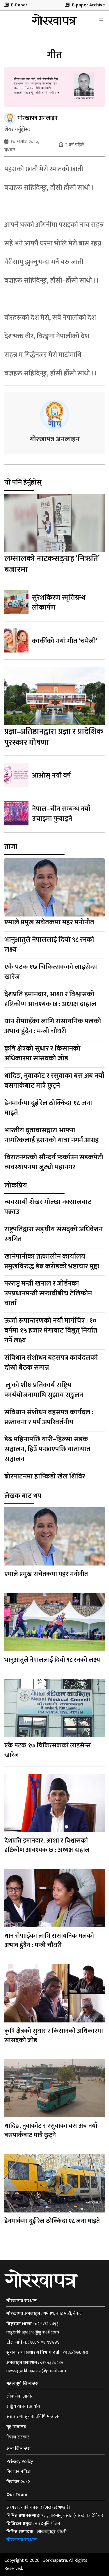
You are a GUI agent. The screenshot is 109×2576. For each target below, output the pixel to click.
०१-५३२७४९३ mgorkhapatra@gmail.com (32, 2328)
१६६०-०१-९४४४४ (45, 2342)
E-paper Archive (85, 5)
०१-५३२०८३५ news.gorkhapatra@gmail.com (36, 2367)
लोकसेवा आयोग (19, 2396)
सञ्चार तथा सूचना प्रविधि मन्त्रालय (33, 2416)
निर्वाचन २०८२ (18, 2482)
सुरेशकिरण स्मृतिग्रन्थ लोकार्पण (58, 603)
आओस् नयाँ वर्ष (51, 775)
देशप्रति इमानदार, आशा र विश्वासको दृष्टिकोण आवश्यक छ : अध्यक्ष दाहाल (50, 999)
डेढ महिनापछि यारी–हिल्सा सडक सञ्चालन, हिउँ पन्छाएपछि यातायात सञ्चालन (47, 1449)
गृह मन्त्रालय (16, 2427)
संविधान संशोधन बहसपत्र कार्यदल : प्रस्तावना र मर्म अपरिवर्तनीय (48, 1417)
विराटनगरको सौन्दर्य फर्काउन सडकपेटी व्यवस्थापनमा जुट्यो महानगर (53, 1162)
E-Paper (15, 5)
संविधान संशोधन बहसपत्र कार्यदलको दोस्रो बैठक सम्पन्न (51, 1362)
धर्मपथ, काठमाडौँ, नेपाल (63, 2314)
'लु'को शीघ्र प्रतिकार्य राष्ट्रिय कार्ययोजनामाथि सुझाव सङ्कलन (43, 1390)
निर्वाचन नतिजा (18, 2472)
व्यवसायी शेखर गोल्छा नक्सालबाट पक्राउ (48, 1207)
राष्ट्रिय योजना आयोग (23, 2406)
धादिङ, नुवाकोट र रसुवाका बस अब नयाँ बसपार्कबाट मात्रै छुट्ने (54, 1080)
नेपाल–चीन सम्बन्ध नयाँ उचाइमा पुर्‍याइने (61, 814)
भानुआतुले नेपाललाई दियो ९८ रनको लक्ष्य (49, 944)
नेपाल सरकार (17, 2437)
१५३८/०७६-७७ (76, 2352)
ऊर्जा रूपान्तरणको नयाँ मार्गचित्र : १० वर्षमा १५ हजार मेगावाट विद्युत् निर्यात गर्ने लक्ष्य (50, 1330)
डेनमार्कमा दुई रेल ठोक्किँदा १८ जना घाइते (48, 1108)
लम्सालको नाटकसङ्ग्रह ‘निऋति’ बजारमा (51, 564)
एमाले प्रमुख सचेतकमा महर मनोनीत (49, 922)
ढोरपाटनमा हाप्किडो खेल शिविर (44, 1476)
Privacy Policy (19, 2461)
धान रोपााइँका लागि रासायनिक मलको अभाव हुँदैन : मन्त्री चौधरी (52, 1026)
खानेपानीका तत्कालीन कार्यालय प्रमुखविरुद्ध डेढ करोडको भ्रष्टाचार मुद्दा (51, 1261)
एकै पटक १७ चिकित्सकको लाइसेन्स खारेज (50, 972)
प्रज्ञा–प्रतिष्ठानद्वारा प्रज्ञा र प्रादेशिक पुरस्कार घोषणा (53, 737)
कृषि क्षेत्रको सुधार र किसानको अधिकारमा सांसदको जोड (42, 1053)
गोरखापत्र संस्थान (21, 2540)
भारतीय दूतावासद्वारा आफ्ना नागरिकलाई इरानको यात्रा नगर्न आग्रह (51, 1135)
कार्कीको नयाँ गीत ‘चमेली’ (65, 641)
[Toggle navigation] (101, 20)
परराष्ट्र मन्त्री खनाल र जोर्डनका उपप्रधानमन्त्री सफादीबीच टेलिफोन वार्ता (48, 1293)
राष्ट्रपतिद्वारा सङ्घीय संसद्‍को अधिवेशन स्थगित (53, 1234)
